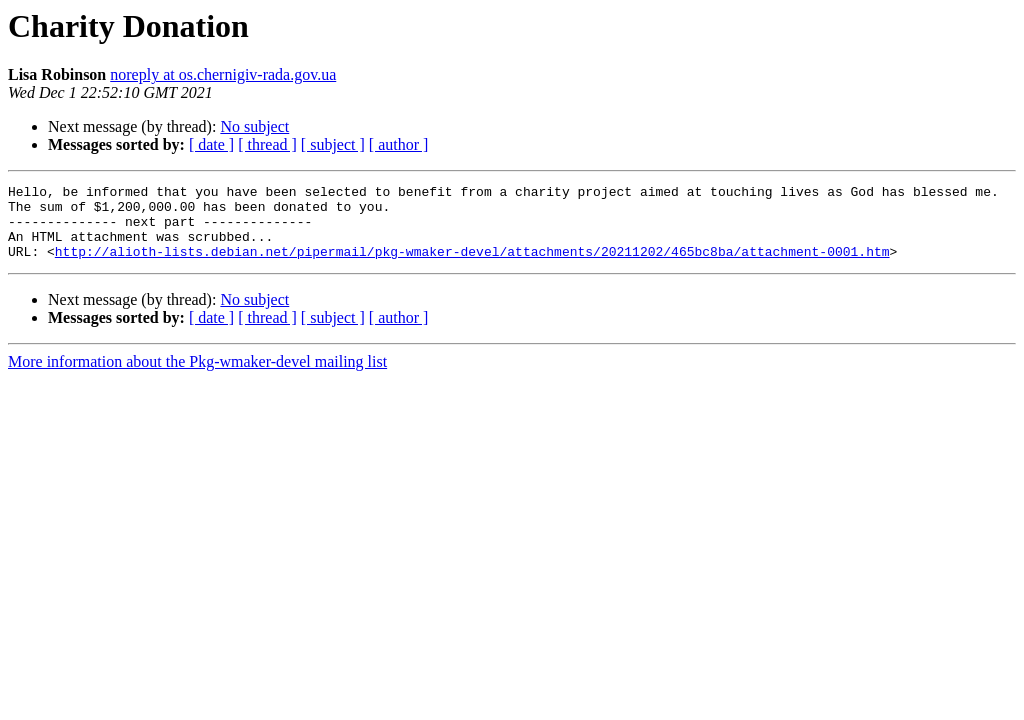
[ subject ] (333, 144)
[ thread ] (267, 144)
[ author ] (399, 144)
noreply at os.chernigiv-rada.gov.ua (223, 74)
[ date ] (211, 144)
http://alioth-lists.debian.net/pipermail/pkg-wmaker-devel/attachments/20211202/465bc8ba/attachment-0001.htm (472, 266)
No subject (254, 126)
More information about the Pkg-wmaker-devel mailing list (197, 376)
